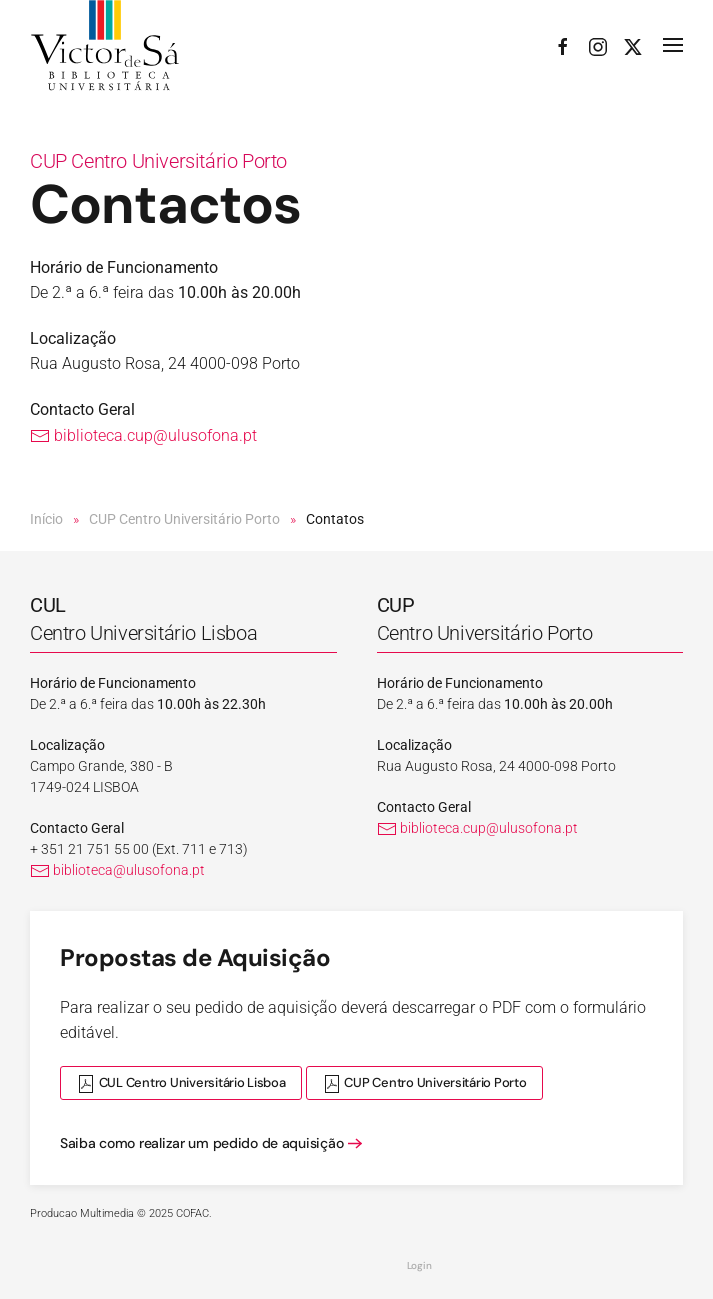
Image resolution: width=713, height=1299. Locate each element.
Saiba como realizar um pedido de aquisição (201, 1143)
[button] (673, 45)
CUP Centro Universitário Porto (158, 161)
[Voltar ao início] (105, 45)
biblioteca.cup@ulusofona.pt (143, 435)
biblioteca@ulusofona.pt (117, 870)
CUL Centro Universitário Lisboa (181, 1084)
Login (419, 1265)
